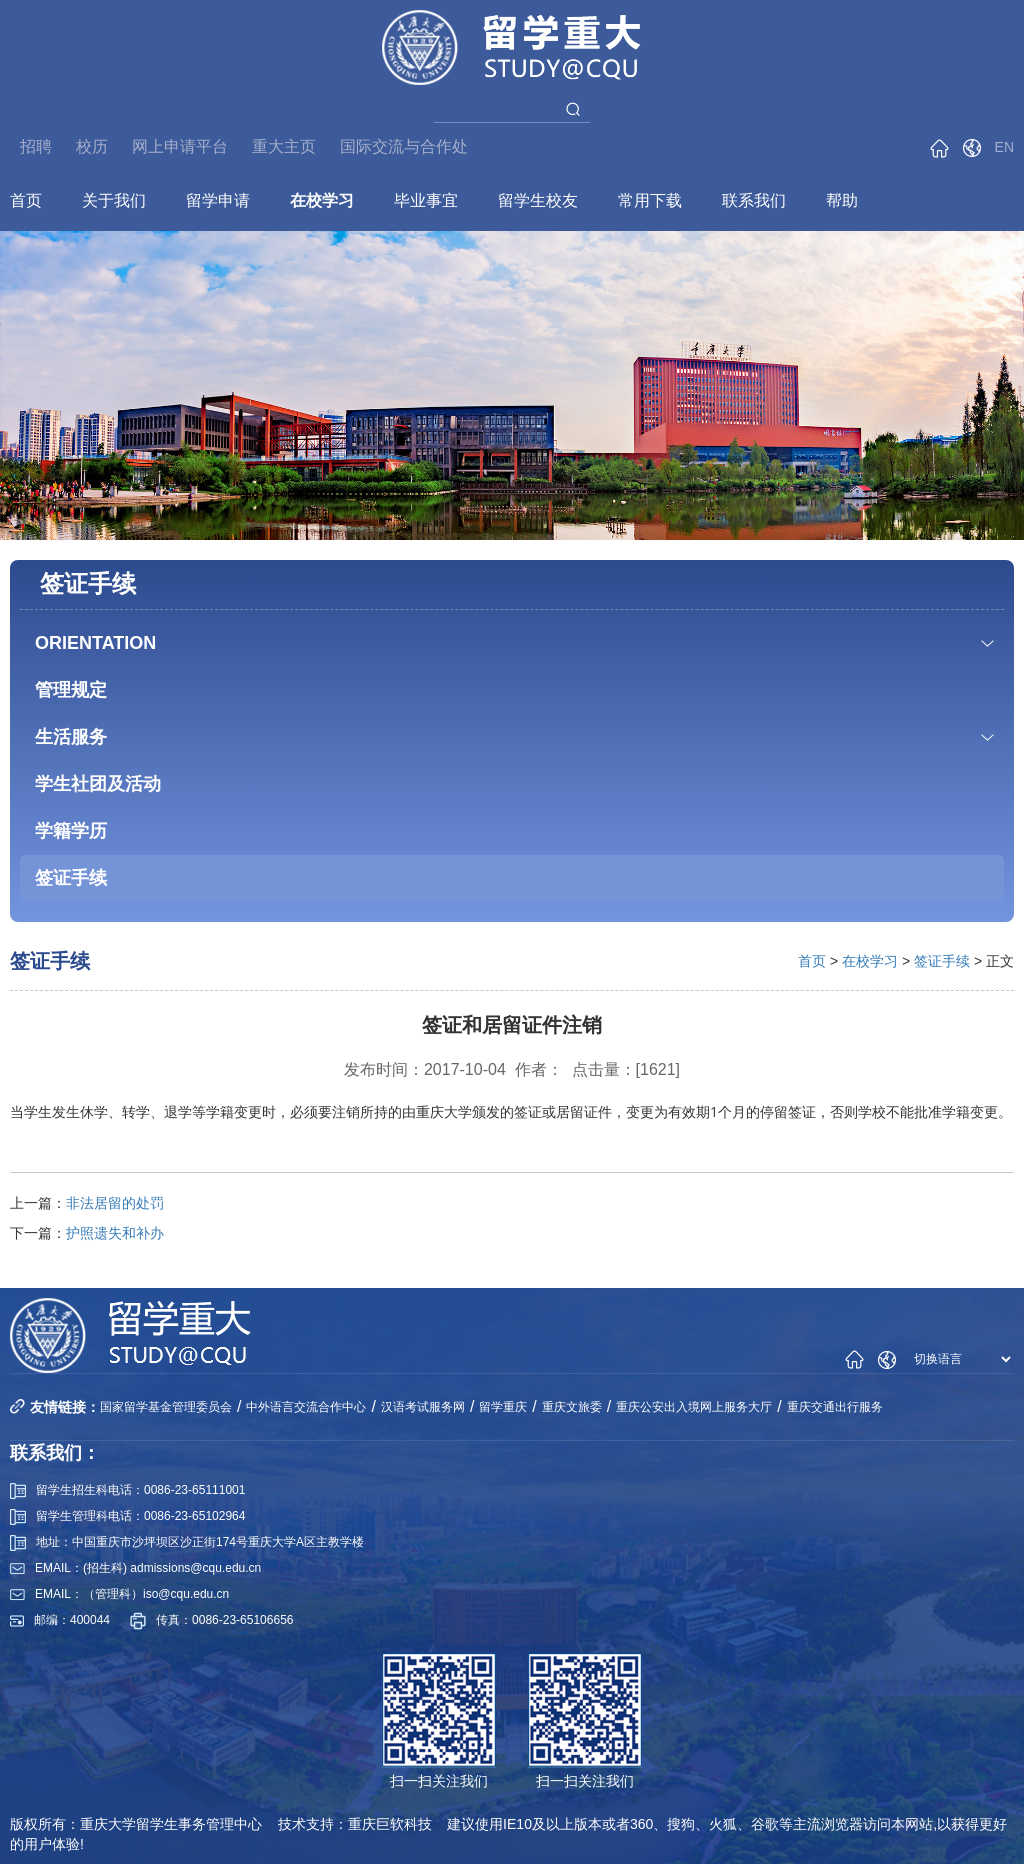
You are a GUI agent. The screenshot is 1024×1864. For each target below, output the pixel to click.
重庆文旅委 (572, 1407)
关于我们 (114, 200)
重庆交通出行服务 (835, 1407)
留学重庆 (503, 1407)
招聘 (36, 146)
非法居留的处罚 (115, 1203)
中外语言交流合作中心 (306, 1407)
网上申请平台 (180, 146)
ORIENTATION (95, 643)
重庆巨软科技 (390, 1824)
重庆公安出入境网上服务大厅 (694, 1407)
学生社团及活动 (98, 784)
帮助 (842, 200)
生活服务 (71, 737)
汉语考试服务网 (423, 1407)
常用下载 (650, 200)
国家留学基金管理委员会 (166, 1407)
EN (1004, 147)
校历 (92, 146)
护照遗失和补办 (115, 1233)
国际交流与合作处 (404, 146)
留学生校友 (538, 200)
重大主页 (284, 146)
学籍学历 (71, 831)
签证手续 (71, 878)
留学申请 (218, 200)
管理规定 (71, 690)
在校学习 (322, 200)
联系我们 (754, 200)
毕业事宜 (426, 200)
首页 (26, 200)
